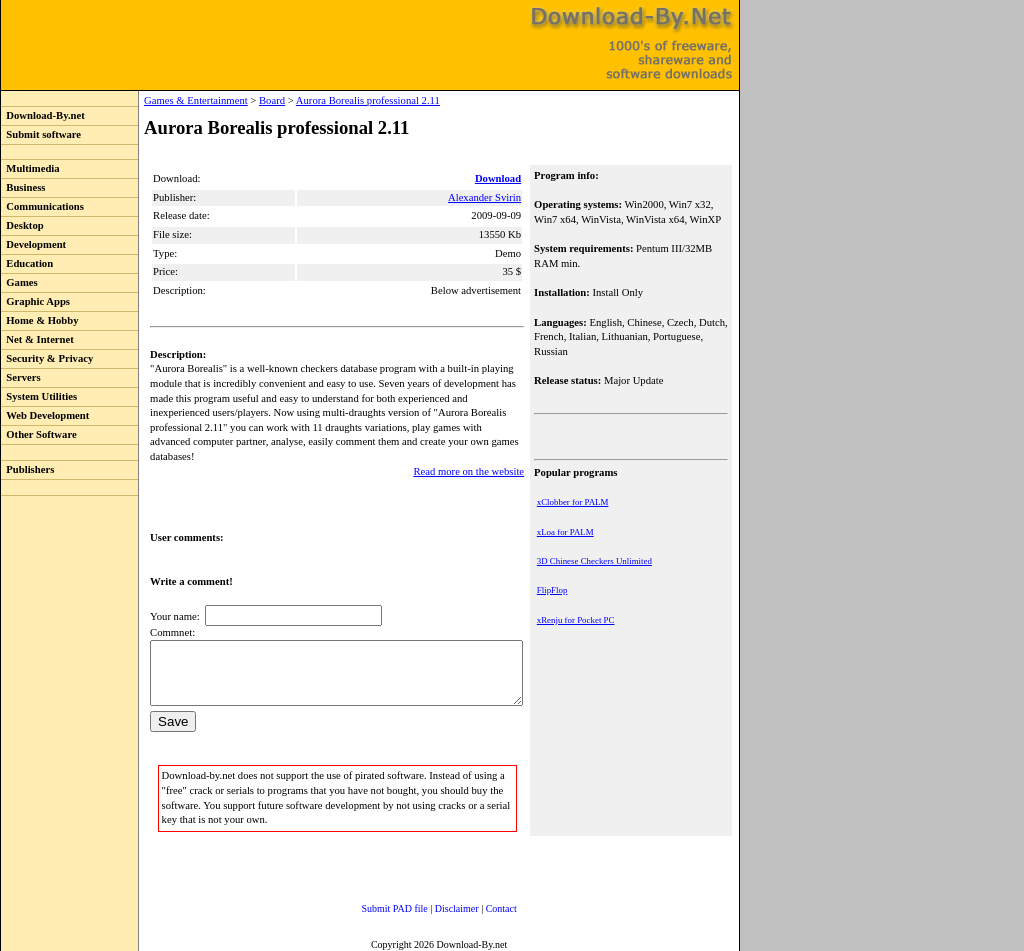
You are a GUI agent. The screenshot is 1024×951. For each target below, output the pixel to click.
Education (27, 263)
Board (231, 100)
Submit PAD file (375, 905)
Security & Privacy (47, 358)
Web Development (45, 415)
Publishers (27, 469)
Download (500, 178)
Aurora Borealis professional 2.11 (327, 100)
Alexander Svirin (486, 197)
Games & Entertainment (155, 100)
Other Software (39, 434)
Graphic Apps (35, 301)
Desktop (22, 225)
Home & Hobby (40, 320)
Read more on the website (470, 456)
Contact (481, 905)
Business (23, 187)
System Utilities (39, 396)
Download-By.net (43, 115)
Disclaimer (437, 905)
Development (33, 244)
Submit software (41, 134)
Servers (21, 377)
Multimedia (30, 168)
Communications (42, 206)
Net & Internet (37, 339)
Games (19, 282)
